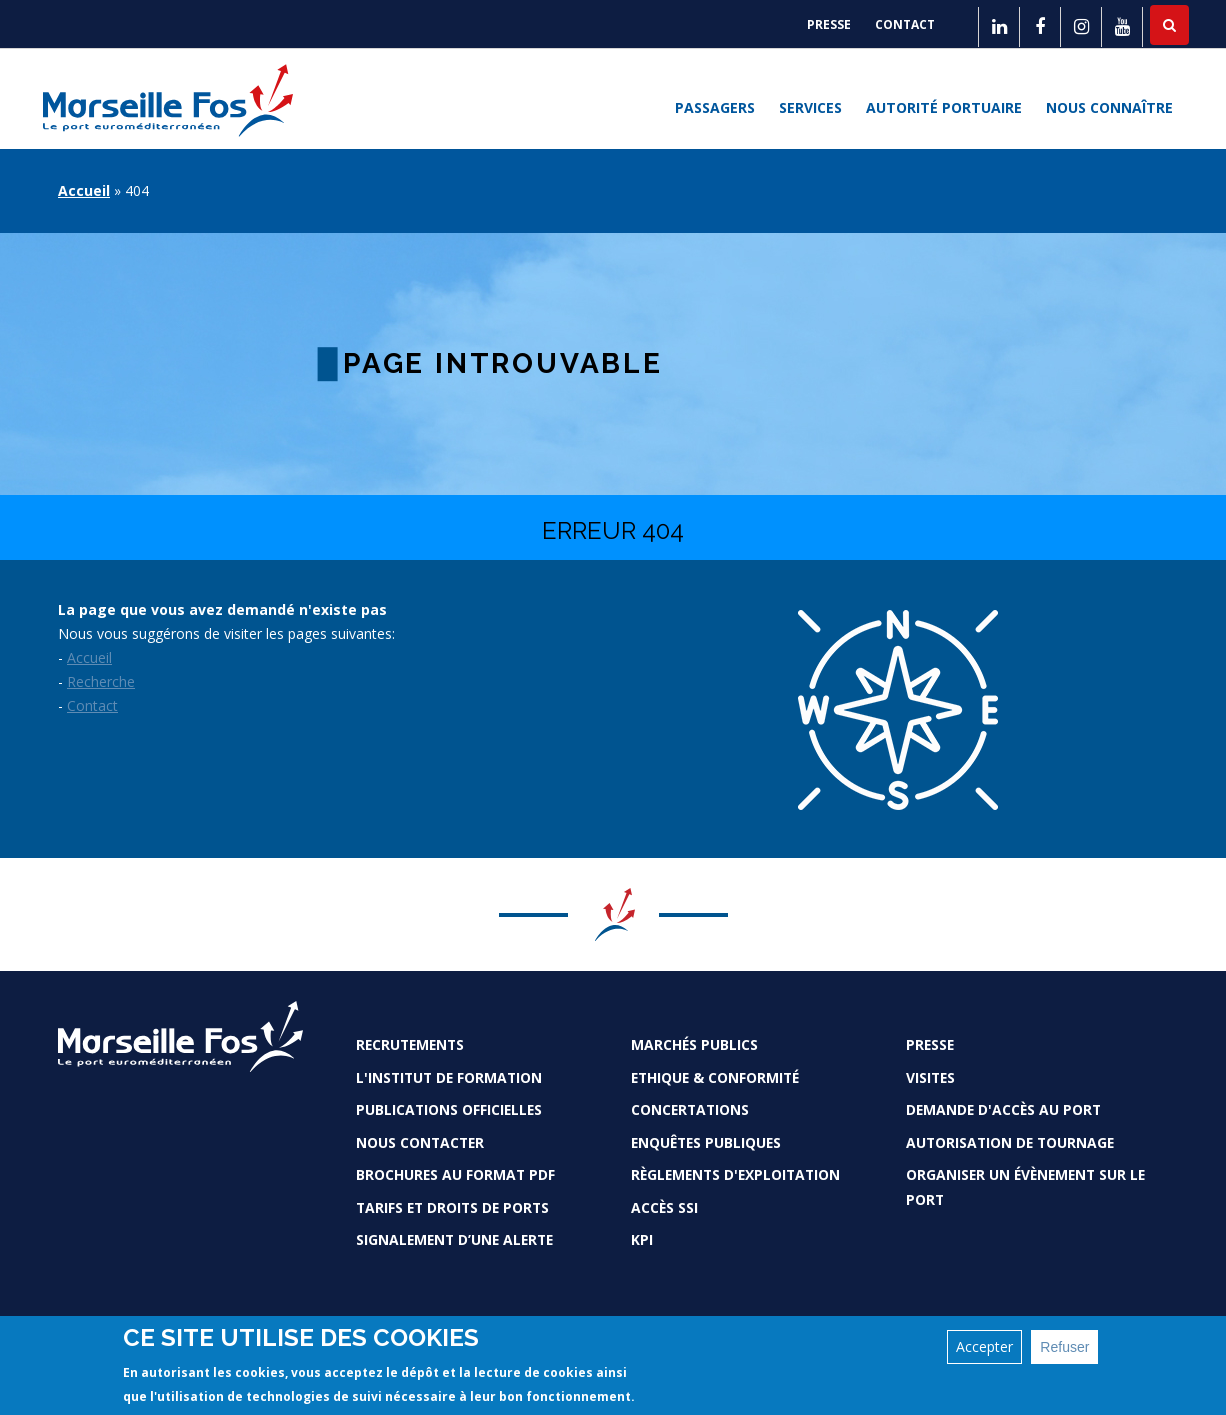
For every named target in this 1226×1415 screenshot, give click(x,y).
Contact (905, 24)
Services (810, 108)
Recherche (101, 681)
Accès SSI (664, 1207)
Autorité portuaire (944, 108)
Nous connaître (1109, 108)
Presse (829, 24)
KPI (642, 1239)
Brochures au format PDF (455, 1174)
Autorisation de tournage (1010, 1142)
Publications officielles (449, 1109)
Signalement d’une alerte (454, 1239)
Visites (930, 1077)
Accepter (984, 1346)
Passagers (715, 108)
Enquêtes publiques (706, 1142)
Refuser (1064, 1347)
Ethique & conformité (715, 1077)
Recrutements (410, 1044)
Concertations (690, 1109)
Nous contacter (420, 1142)
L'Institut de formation (449, 1077)
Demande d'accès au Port (1003, 1109)
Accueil (84, 190)
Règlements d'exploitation (735, 1174)
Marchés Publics (694, 1044)
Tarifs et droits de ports (452, 1207)
